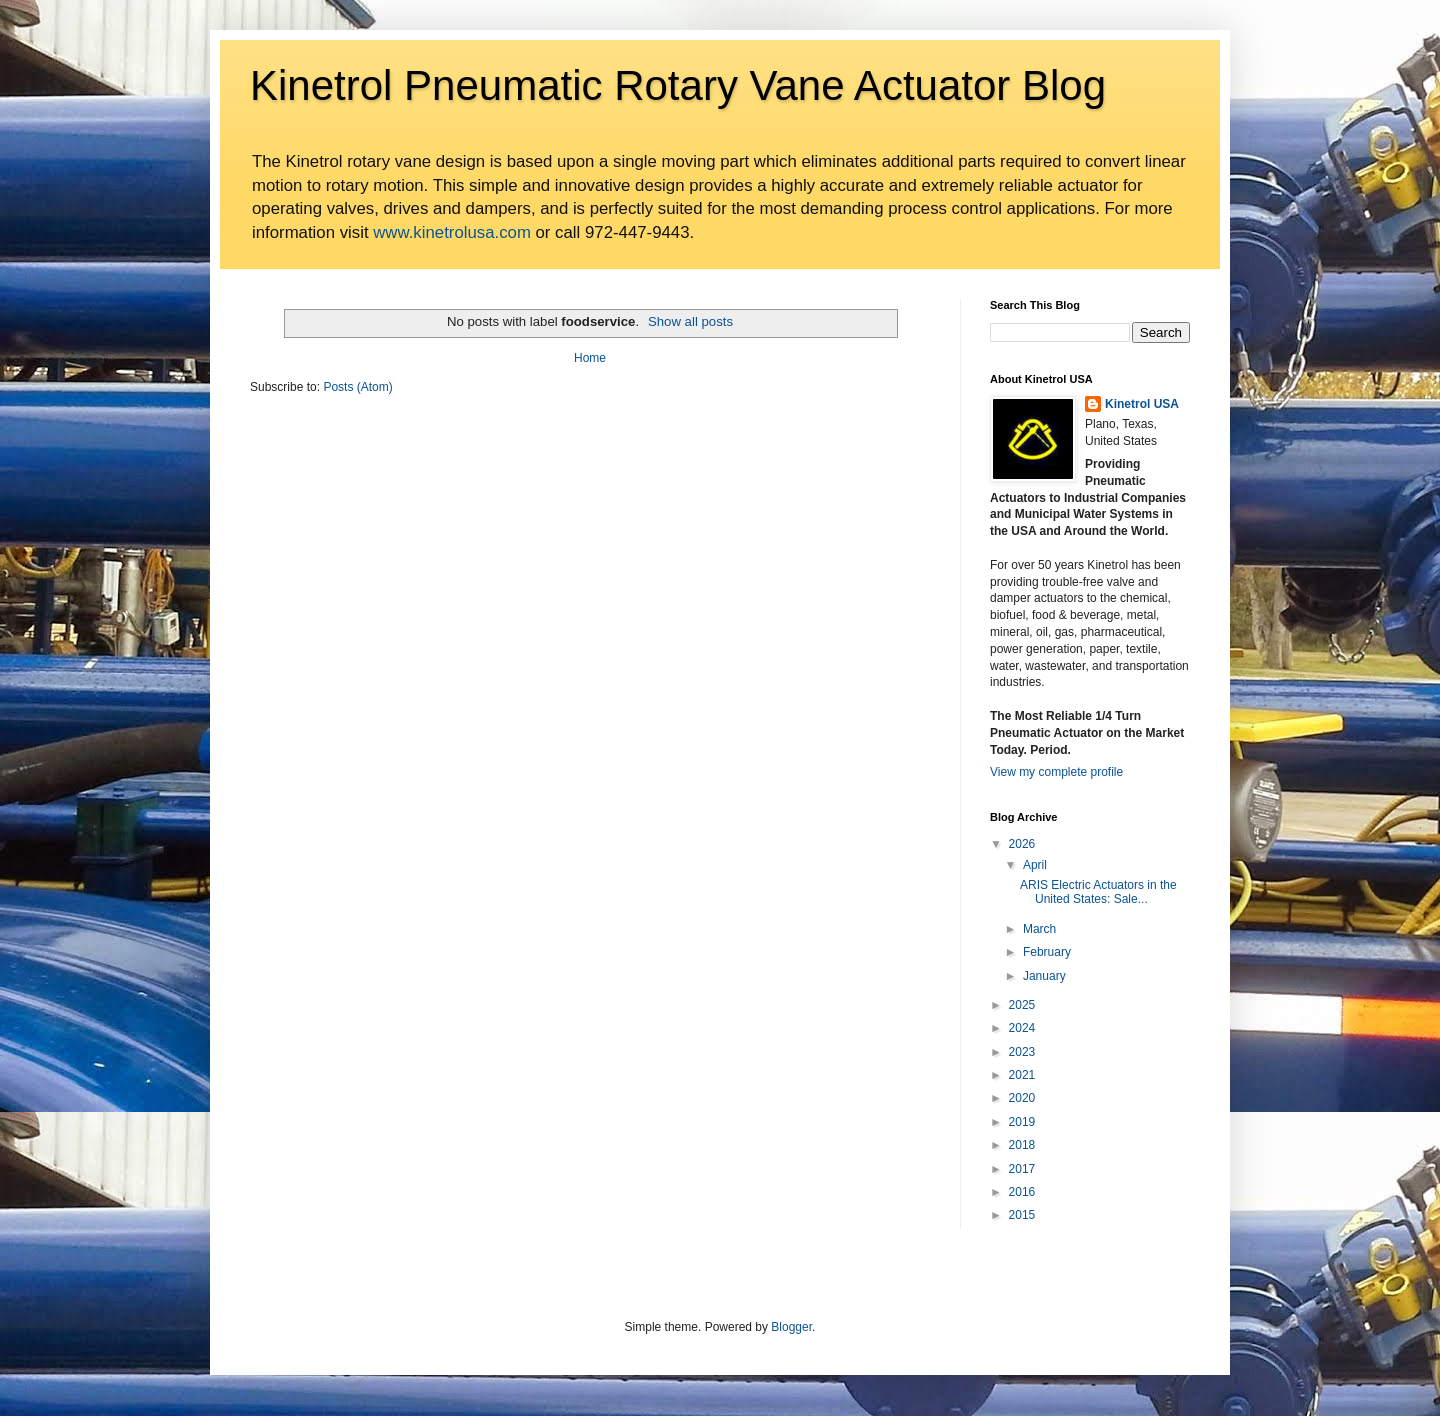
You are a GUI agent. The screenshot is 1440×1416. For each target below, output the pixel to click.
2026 (1022, 844)
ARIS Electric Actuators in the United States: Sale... (1098, 892)
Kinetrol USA (1142, 404)
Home (590, 358)
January (1044, 976)
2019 (1022, 1122)
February (1047, 952)
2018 (1022, 1145)
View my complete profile (1056, 772)
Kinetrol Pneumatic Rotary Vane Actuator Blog (678, 85)
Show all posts (690, 321)
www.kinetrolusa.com (452, 232)
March (1039, 929)
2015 (1022, 1215)
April (1035, 865)
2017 (1022, 1169)
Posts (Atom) (357, 387)
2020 (1022, 1098)
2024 (1022, 1028)
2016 (1022, 1192)
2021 (1022, 1075)
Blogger (791, 1327)
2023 (1022, 1052)
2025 (1022, 1005)
